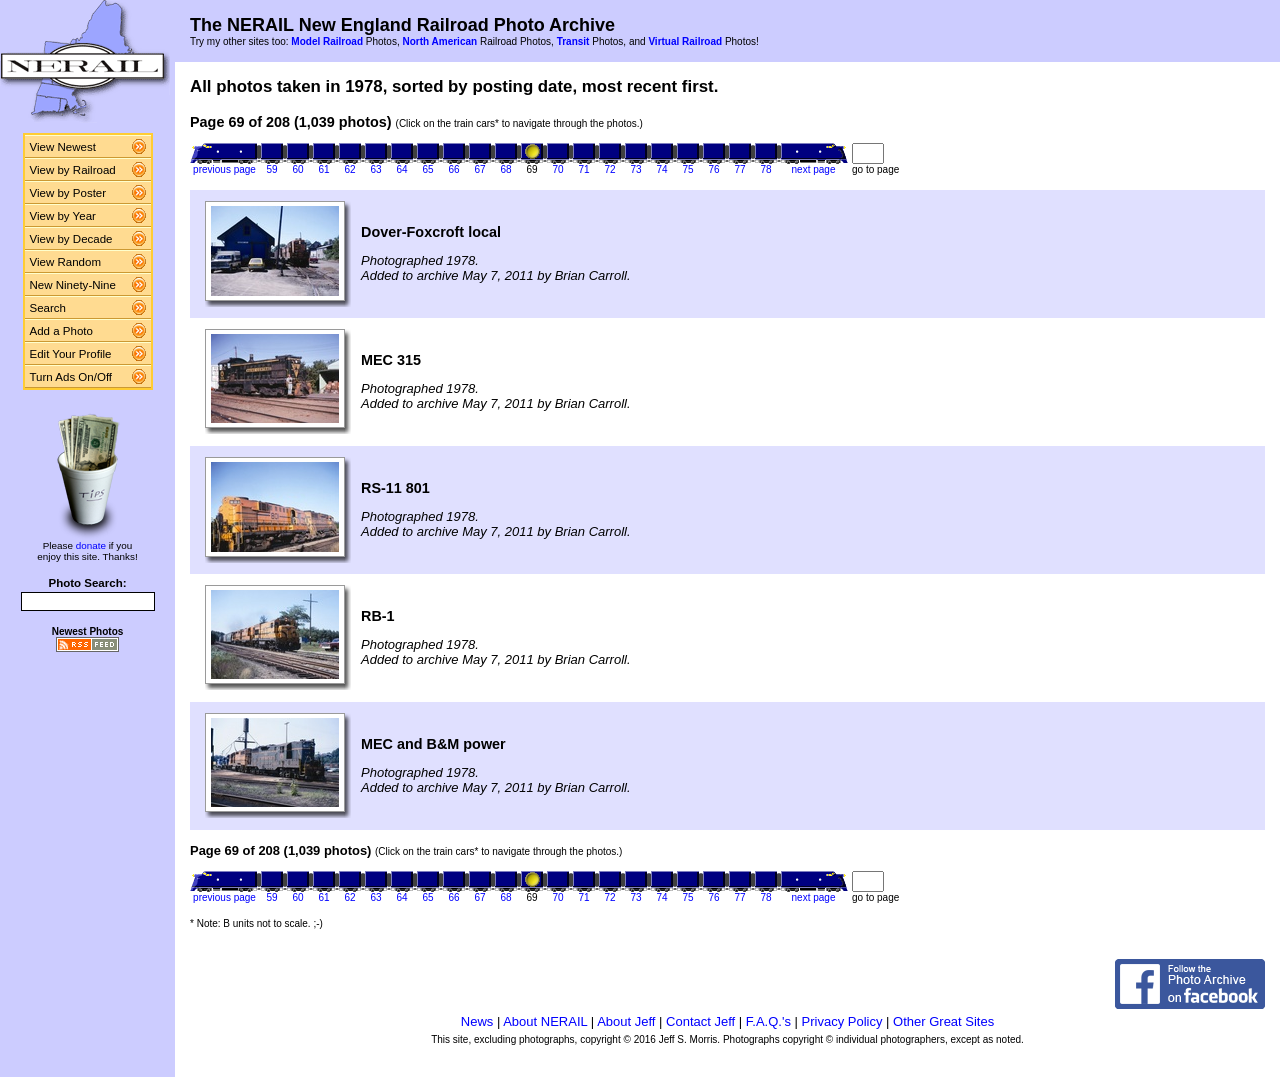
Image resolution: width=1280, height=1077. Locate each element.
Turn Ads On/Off (71, 377)
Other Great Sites (943, 1021)
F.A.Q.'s (768, 1021)
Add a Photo (61, 331)
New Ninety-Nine (73, 285)
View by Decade (71, 239)
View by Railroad (73, 170)
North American (439, 41)
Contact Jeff (700, 1021)
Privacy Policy (842, 1021)
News (477, 1021)
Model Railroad (327, 41)
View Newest (63, 147)
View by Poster (68, 193)
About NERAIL (545, 1021)
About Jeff (626, 1021)
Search (48, 308)
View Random (65, 262)
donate (91, 545)
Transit (573, 41)
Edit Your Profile (71, 354)
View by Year (63, 216)
